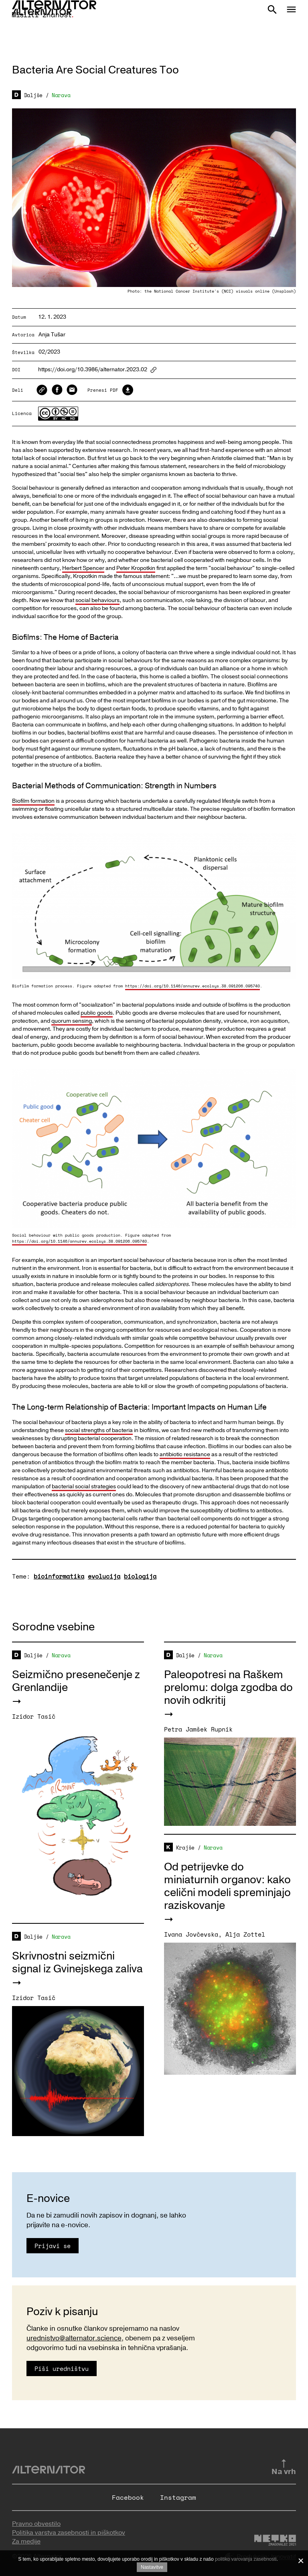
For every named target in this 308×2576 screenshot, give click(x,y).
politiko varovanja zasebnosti (245, 2559)
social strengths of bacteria (99, 1430)
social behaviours (97, 600)
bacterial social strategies (84, 1486)
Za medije (26, 2541)
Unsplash (284, 291)
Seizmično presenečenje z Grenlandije (76, 1681)
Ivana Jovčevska (191, 1934)
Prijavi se (52, 2245)
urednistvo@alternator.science (74, 2338)
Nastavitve (152, 2567)
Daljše (33, 95)
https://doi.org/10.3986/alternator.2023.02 (92, 369)
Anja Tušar (51, 334)
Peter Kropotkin (135, 568)
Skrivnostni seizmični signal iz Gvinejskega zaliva (77, 1962)
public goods (97, 1013)
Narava (61, 95)
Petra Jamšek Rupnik (198, 1729)
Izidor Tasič (33, 1716)
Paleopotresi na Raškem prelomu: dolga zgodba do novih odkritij (228, 1687)
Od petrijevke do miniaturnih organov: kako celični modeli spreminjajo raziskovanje (227, 1886)
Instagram (178, 2497)
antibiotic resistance (185, 1454)
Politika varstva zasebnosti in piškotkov (68, 2532)
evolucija (104, 1576)
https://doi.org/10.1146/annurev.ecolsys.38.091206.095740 (192, 986)
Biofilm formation (33, 801)
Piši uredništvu (61, 2368)
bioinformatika (59, 1576)
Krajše (185, 1847)
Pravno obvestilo (36, 2523)
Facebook (128, 2497)
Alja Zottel (245, 1934)
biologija (140, 1576)
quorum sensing (71, 1021)
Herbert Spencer (83, 568)
